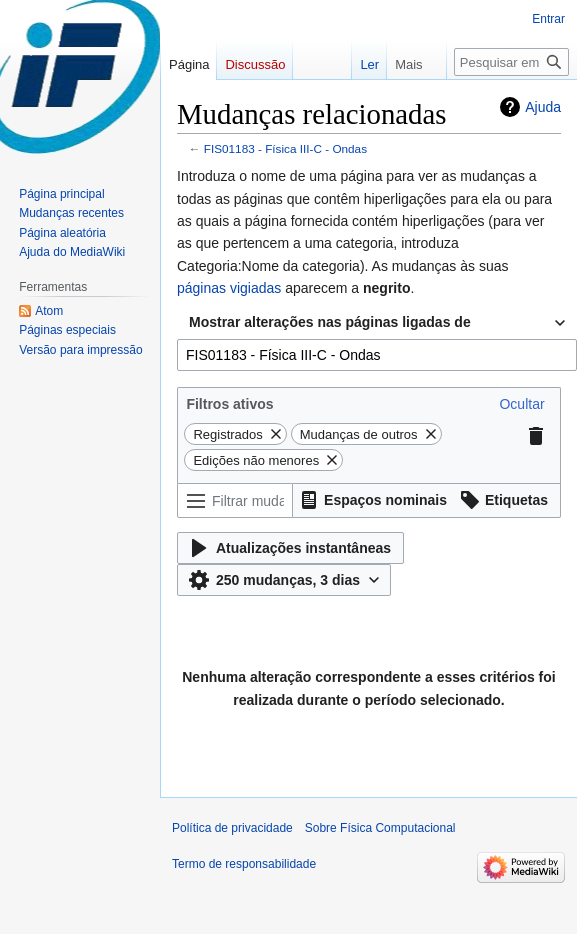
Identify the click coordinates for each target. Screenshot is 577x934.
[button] (521, 404)
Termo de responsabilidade (244, 864)
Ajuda (543, 107)
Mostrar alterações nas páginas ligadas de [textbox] (330, 322)
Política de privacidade (232, 828)
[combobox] (377, 323)
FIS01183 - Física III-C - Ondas (285, 148)
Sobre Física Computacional (380, 828)
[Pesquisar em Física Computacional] (511, 62)
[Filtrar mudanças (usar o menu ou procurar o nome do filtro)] (235, 500)
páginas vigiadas (229, 288)
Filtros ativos (229, 404)
